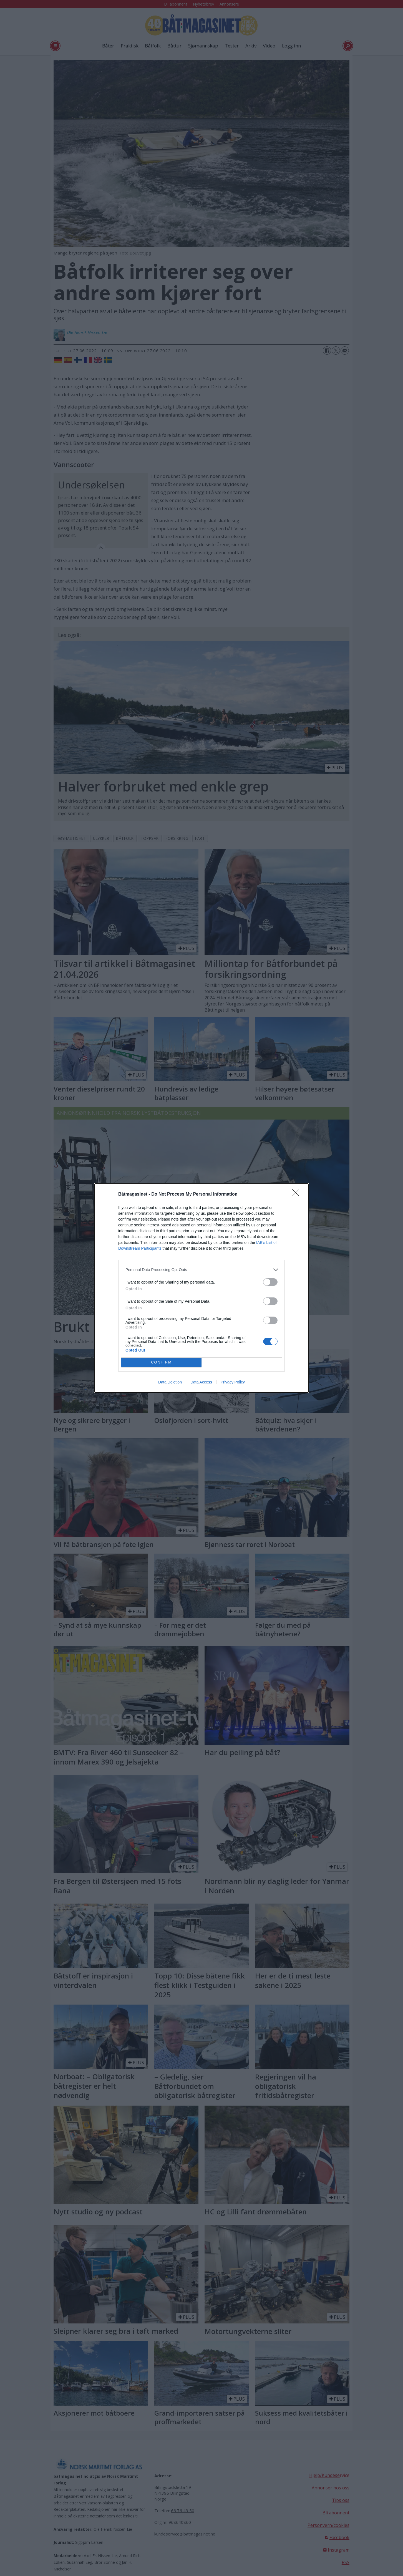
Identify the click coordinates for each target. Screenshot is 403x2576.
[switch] (270, 1282)
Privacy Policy (233, 1382)
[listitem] (201, 1270)
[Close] (297, 1194)
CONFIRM (161, 1362)
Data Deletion (170, 1382)
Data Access (201, 1382)
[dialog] (201, 1288)
